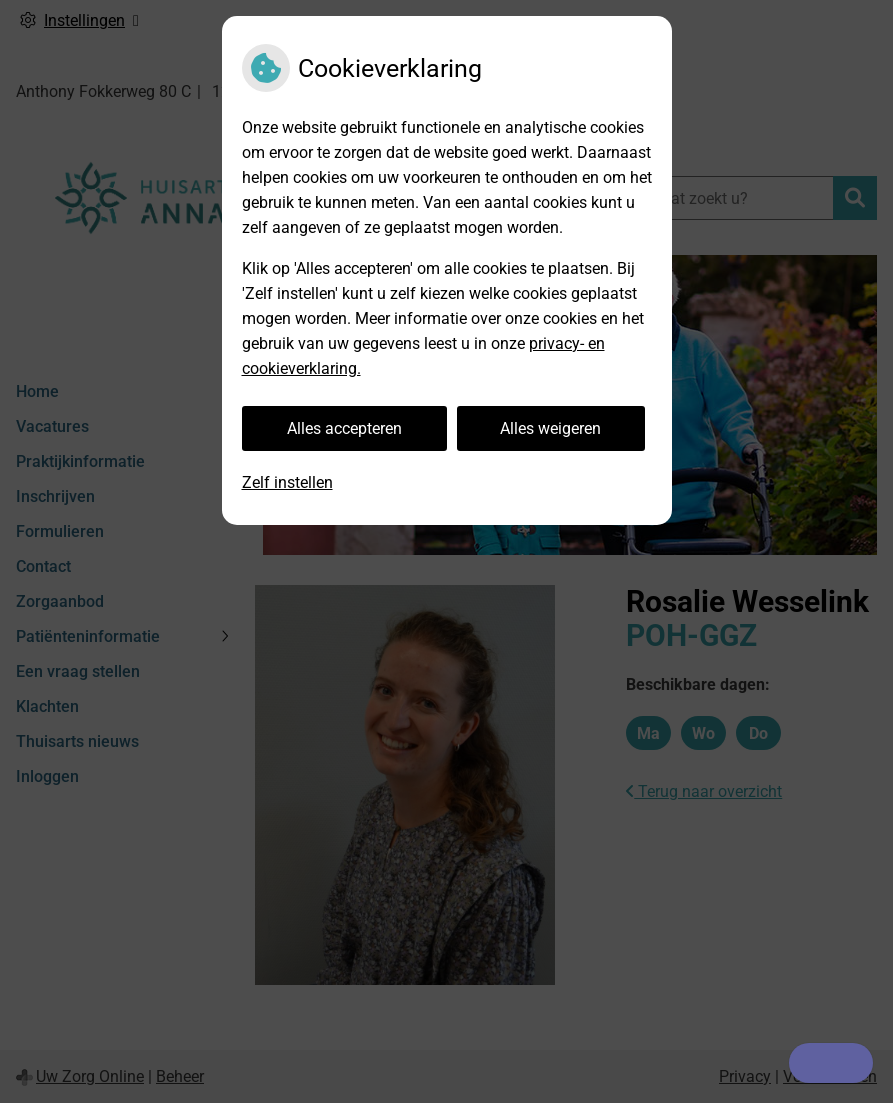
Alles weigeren (550, 428)
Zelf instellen (287, 482)
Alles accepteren (344, 428)
